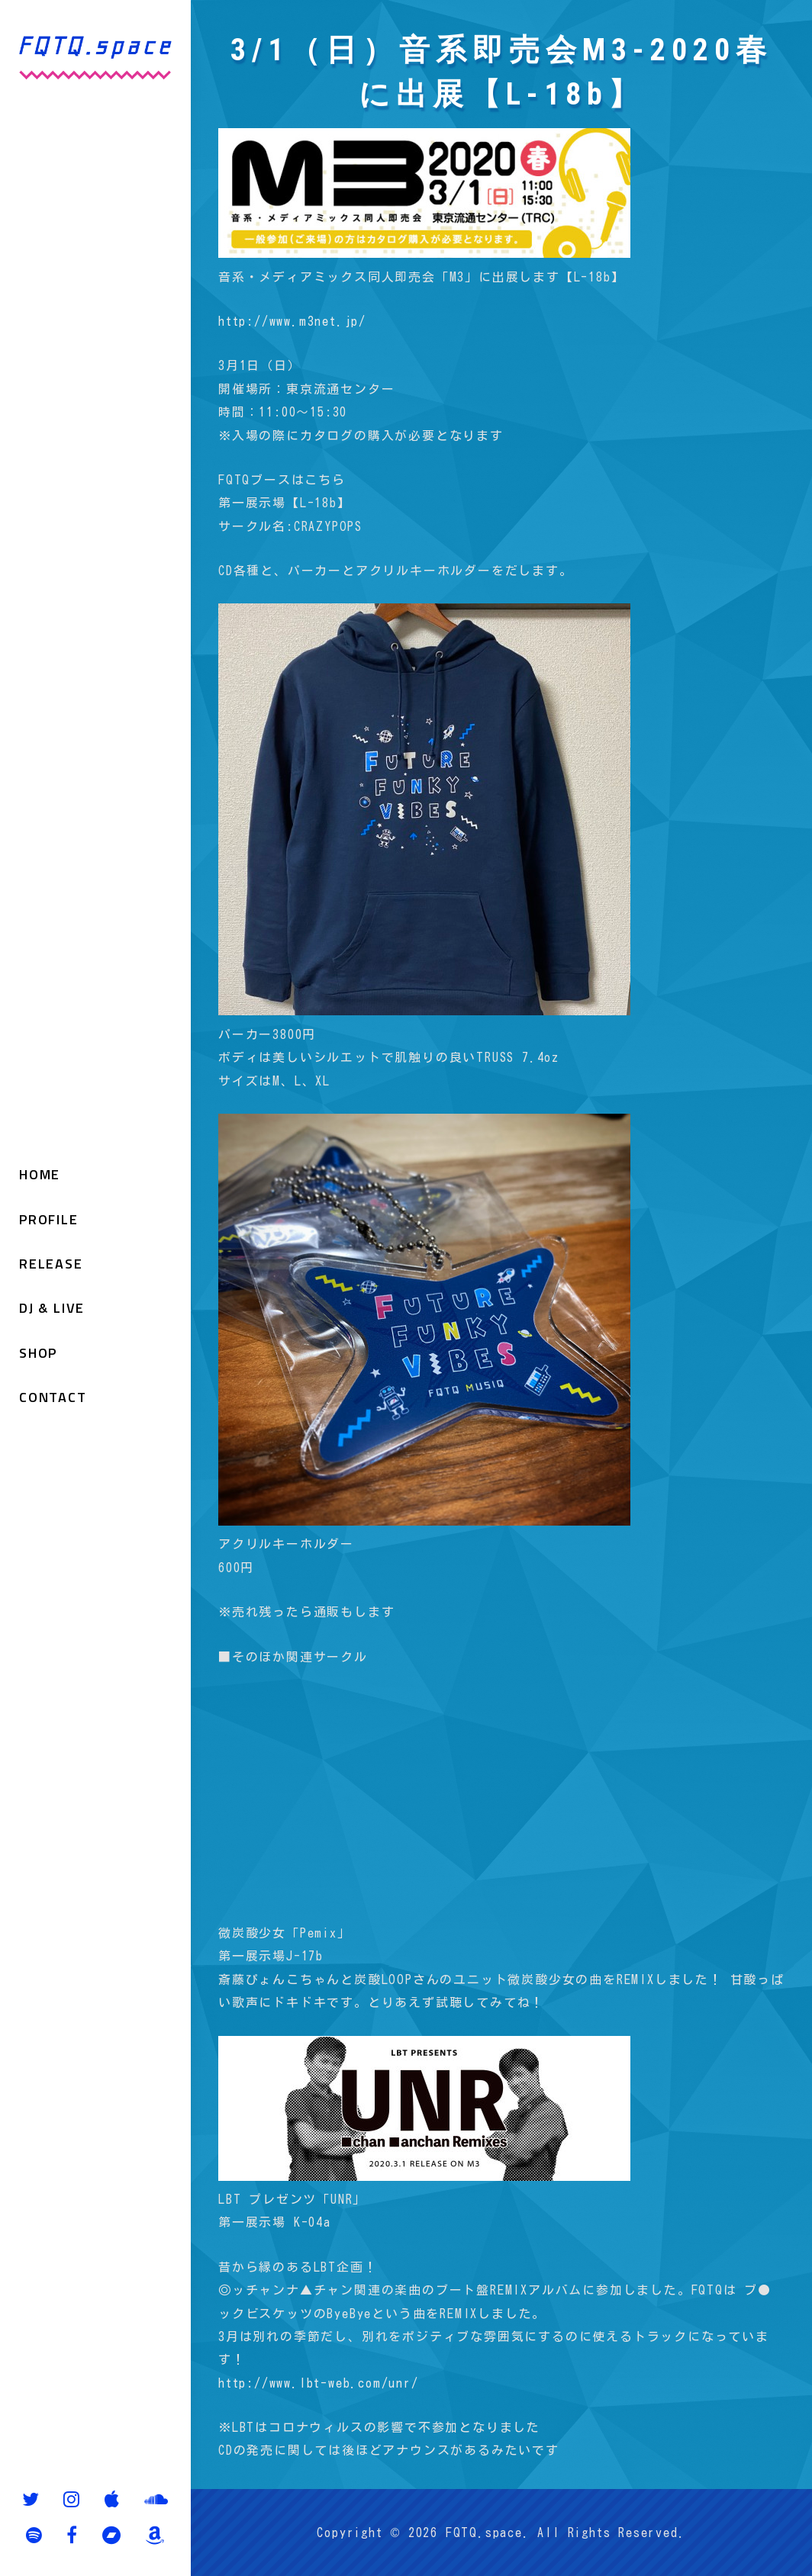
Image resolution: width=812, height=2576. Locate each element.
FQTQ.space (484, 2532)
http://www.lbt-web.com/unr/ (318, 2383)
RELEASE (51, 1263)
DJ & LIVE (52, 1308)
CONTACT (53, 1397)
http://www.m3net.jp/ (292, 321)
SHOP (38, 1353)
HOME (39, 1174)
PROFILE (49, 1219)
